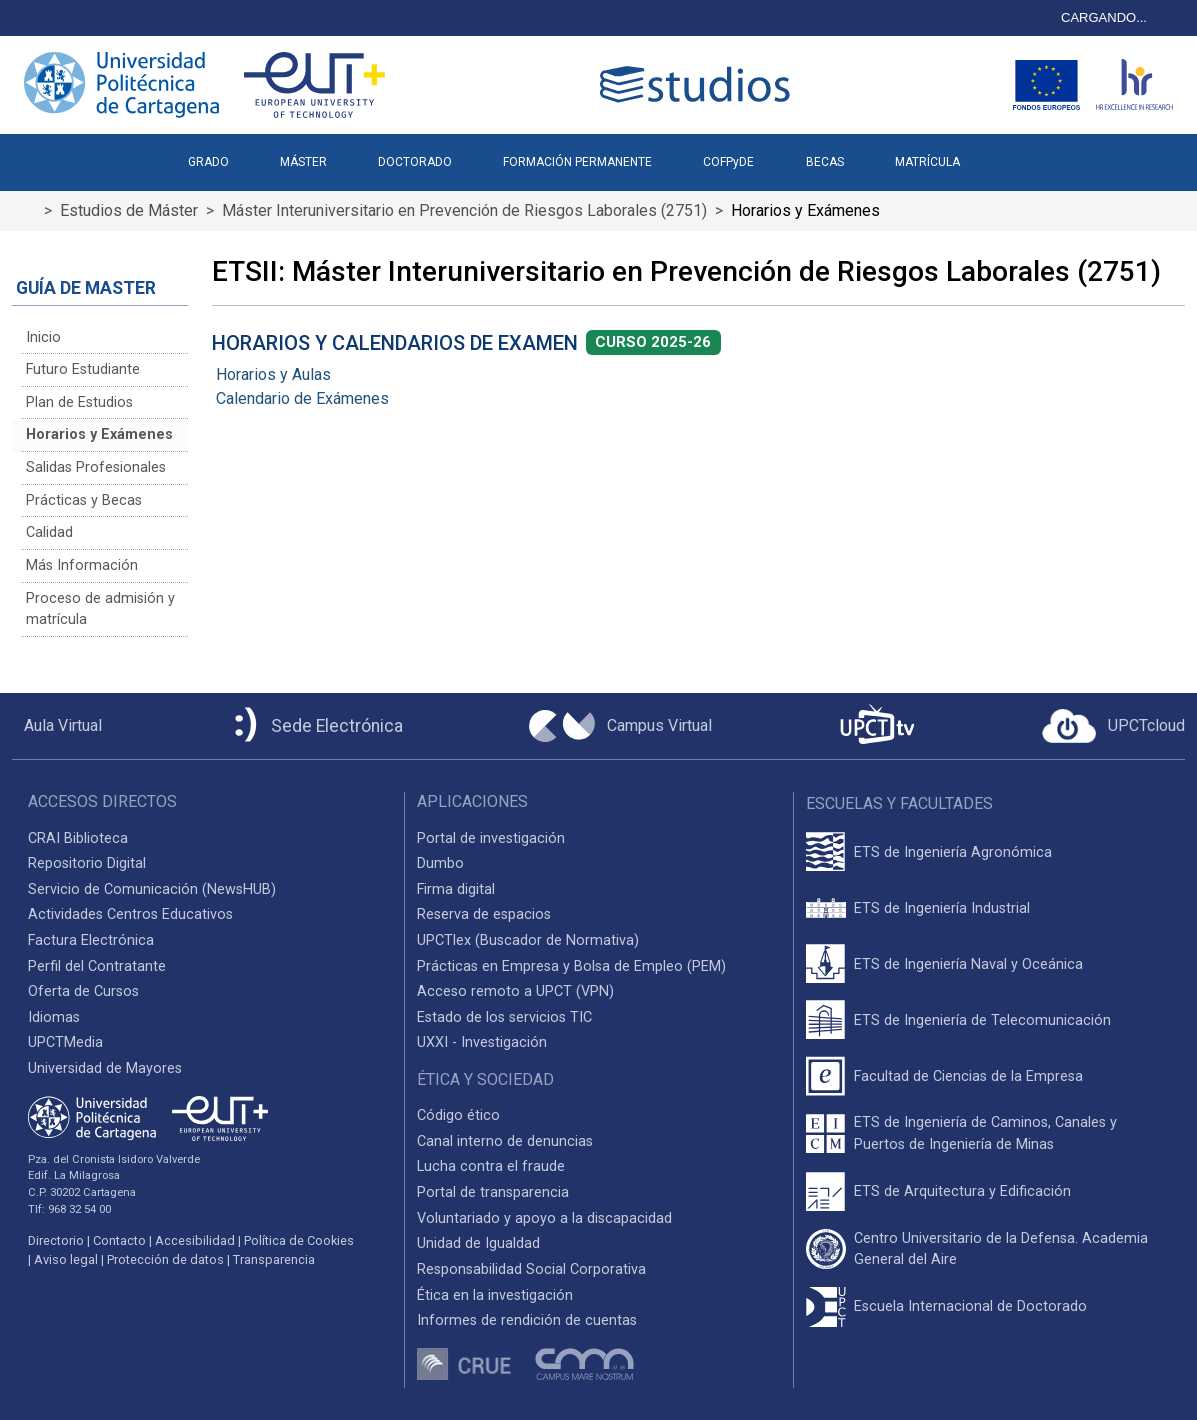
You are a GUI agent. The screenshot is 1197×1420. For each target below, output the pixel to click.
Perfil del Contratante (97, 966)
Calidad (49, 532)
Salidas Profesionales (96, 467)
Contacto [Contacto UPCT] (119, 1240)
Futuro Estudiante (83, 369)
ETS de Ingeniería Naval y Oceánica (968, 964)
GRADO (208, 162)
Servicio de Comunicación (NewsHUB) (152, 889)
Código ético (458, 1115)
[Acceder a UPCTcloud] (1113, 726)
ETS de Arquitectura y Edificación (962, 1191)
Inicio (43, 337)
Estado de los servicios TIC (504, 1017)
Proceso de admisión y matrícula (100, 609)
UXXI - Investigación (482, 1042)
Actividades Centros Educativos (130, 914)
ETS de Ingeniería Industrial (942, 908)
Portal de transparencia (493, 1192)
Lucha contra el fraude (491, 1166)
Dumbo (440, 863)
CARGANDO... (1104, 17)
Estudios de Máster (129, 210)
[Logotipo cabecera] (699, 84)
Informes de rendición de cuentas (527, 1320)
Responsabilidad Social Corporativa (531, 1269)
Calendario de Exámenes (302, 398)
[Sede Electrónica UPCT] (315, 726)
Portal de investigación (491, 838)
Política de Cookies (299, 1240)
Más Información (82, 565)
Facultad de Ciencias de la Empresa (968, 1076)
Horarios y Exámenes (99, 434)
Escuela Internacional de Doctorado (970, 1306)
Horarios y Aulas (273, 374)
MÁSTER (303, 162)
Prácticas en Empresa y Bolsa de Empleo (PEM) (571, 966)
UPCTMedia (65, 1042)
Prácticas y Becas (84, 500)
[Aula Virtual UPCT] (57, 726)
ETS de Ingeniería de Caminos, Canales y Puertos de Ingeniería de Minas (985, 1133)
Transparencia (274, 1259)
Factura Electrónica (91, 940)
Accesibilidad (195, 1240)
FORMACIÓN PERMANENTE (577, 162)
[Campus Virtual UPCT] (620, 726)
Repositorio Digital (87, 863)
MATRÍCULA (927, 162)
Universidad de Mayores (105, 1068)
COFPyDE (728, 162)
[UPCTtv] (877, 726)
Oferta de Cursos (83, 991)
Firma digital (456, 889)
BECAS (825, 162)
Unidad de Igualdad (478, 1243)
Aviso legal (66, 1259)
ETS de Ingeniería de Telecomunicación (982, 1020)
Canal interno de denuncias (505, 1141)
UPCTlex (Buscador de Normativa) (528, 940)
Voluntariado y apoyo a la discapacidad (544, 1218)
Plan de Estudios (79, 402)
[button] (1010, 154)
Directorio (56, 1240)
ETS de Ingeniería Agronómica (953, 852)
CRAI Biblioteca (78, 838)
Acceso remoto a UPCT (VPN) (515, 991)
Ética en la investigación (495, 1295)
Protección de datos (165, 1259)
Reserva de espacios (484, 914)
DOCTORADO (415, 162)
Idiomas (54, 1017)
